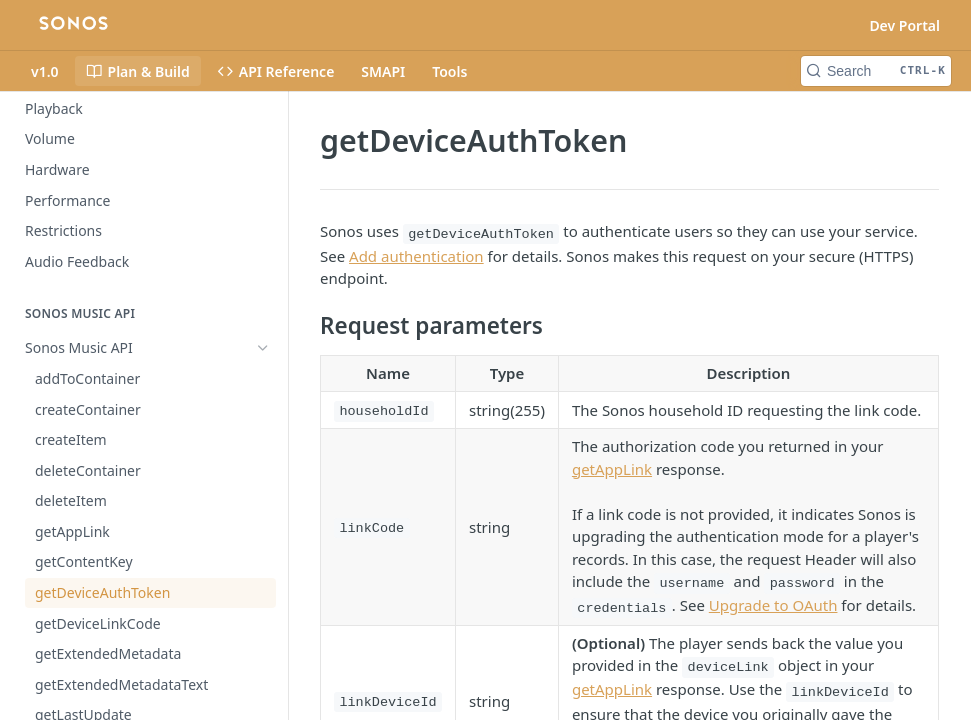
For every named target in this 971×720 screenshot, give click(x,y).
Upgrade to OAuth (773, 605)
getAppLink (612, 469)
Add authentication (416, 256)
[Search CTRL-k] (876, 71)
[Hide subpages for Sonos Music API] (263, 348)
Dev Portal (904, 25)
